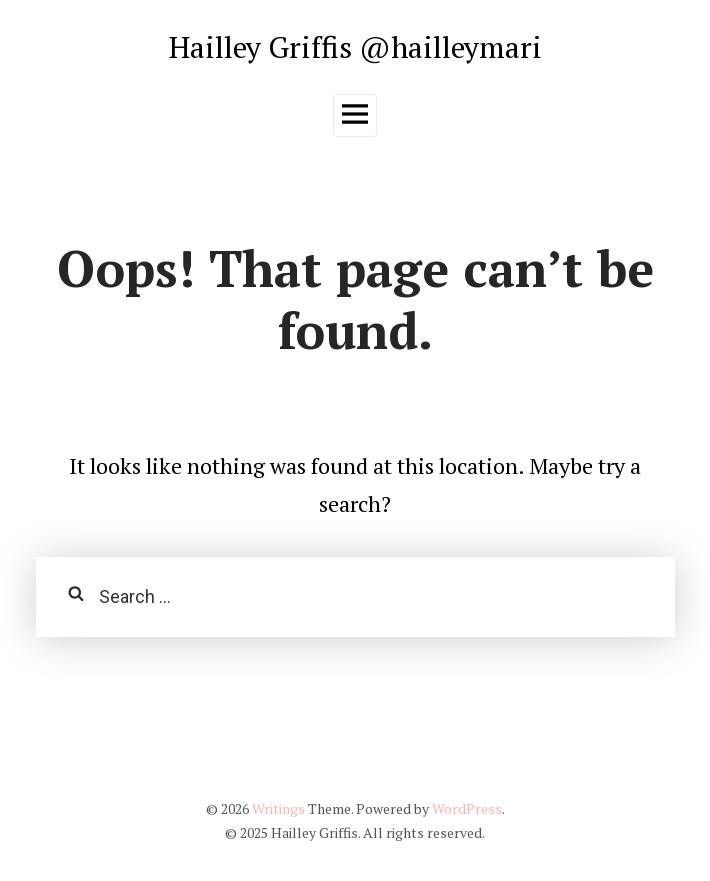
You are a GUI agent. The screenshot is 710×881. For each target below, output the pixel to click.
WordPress (467, 808)
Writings (278, 808)
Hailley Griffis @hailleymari (355, 46)
